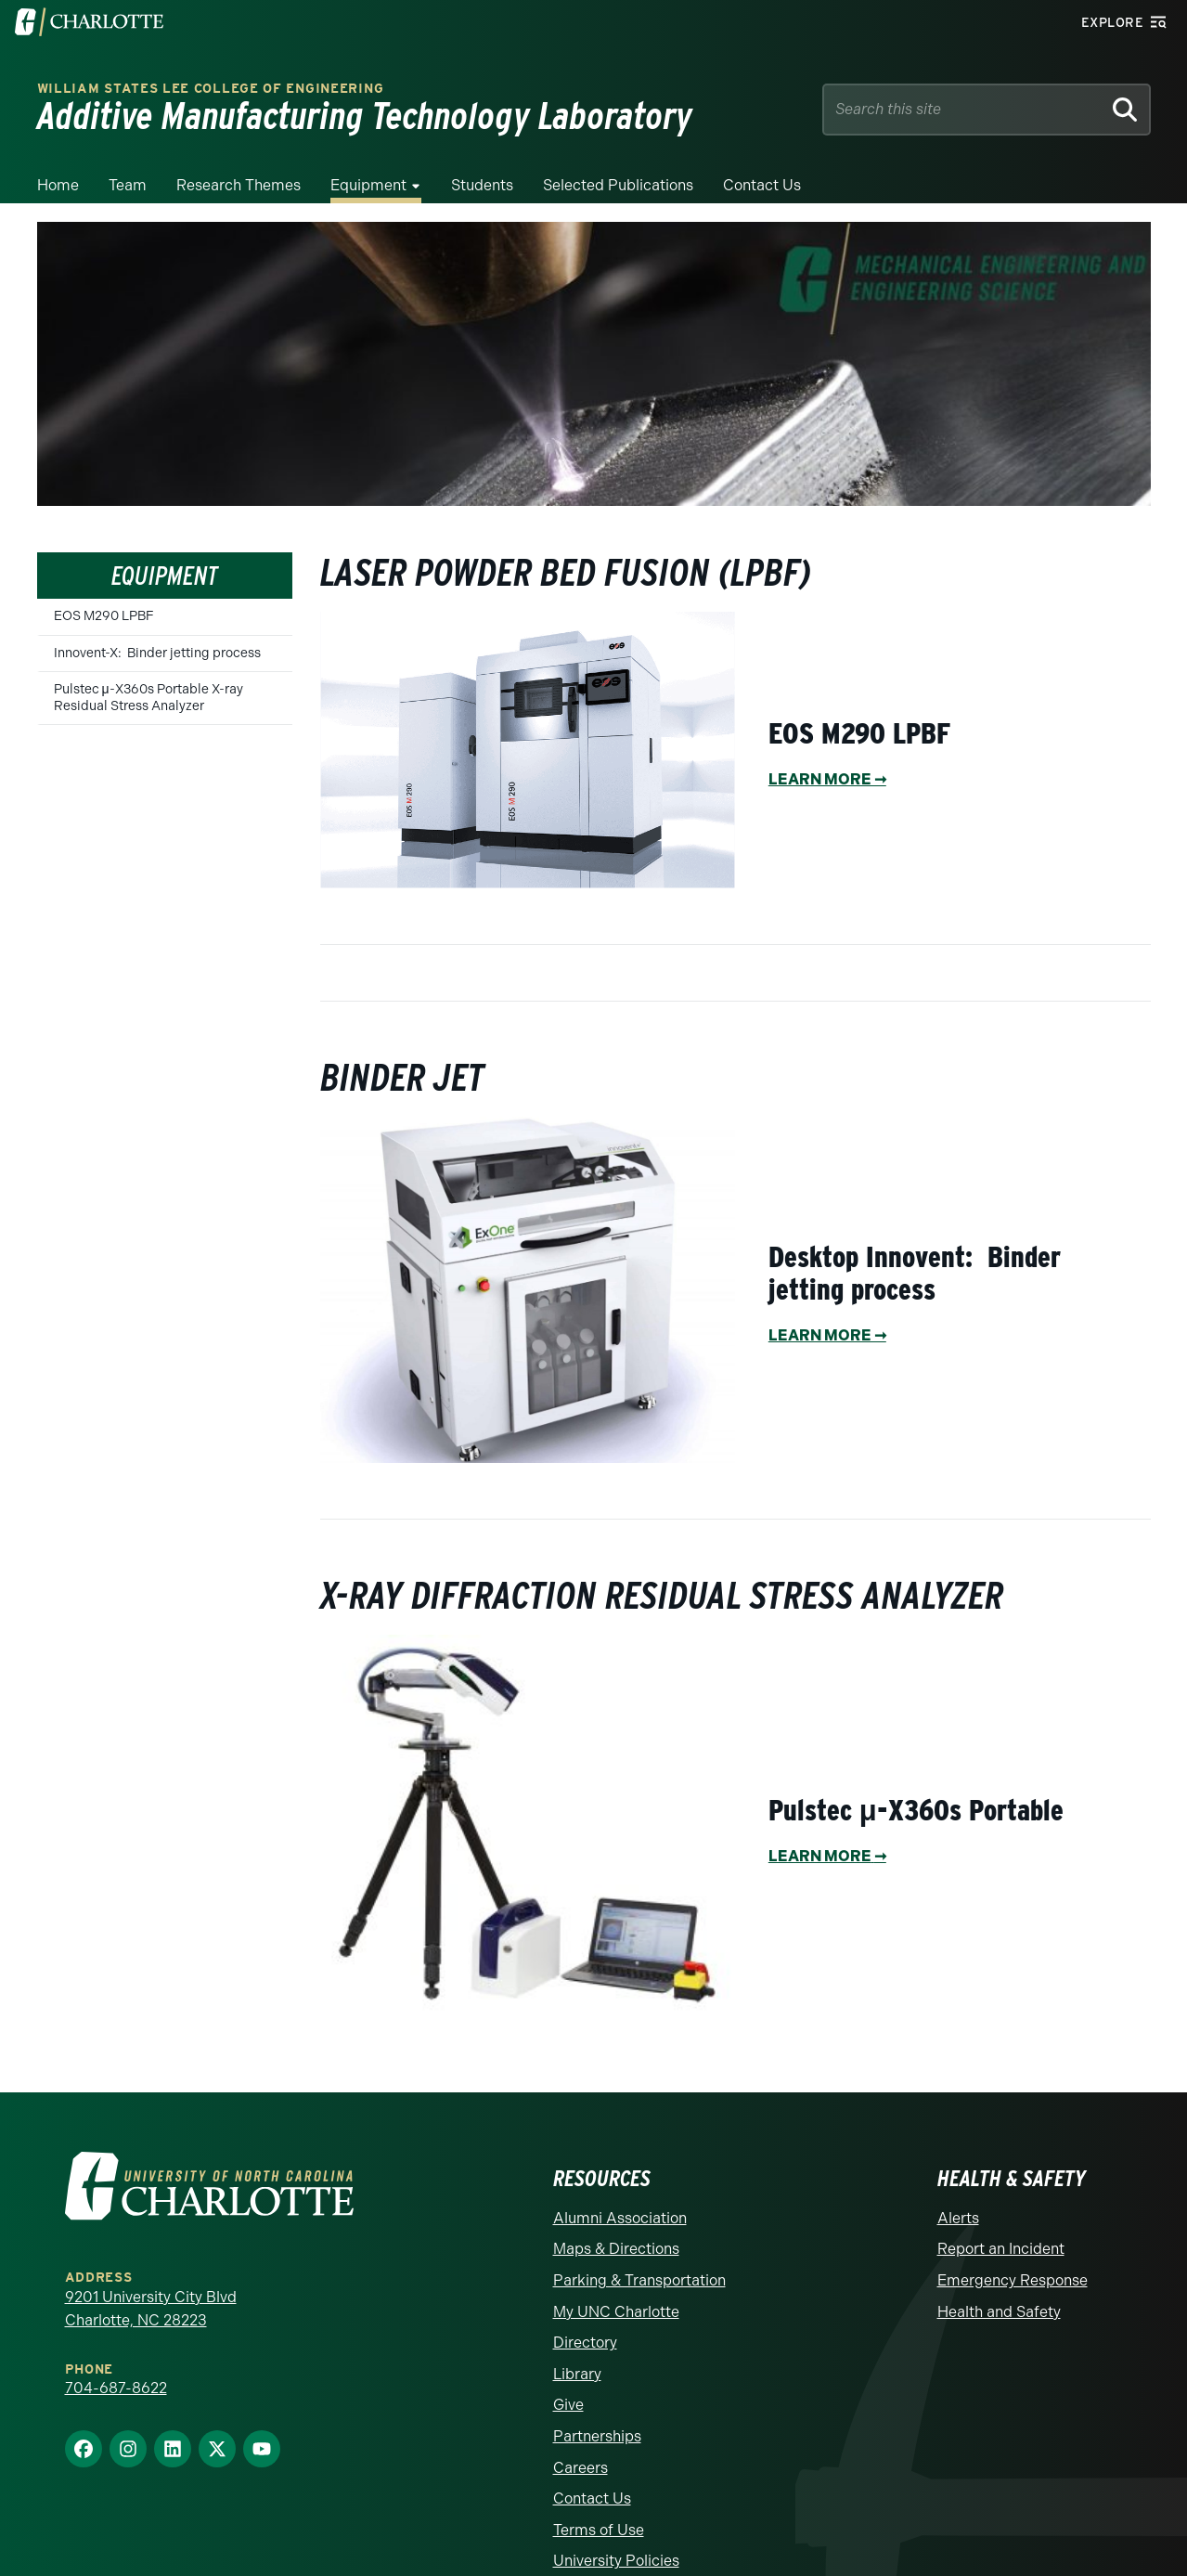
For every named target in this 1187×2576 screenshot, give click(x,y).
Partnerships (597, 2436)
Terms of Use (598, 2530)
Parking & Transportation (639, 2280)
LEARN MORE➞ (827, 1856)
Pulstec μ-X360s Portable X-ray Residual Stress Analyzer (148, 697)
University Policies (616, 2561)
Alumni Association (620, 2218)
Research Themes (238, 185)
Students (482, 185)
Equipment (368, 185)
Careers (580, 2468)
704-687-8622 (116, 2388)
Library (577, 2374)
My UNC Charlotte (616, 2312)
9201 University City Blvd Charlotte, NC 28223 (151, 2309)
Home (58, 185)
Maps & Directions (616, 2249)
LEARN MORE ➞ (827, 779)
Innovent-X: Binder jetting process (157, 653)
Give (568, 2405)
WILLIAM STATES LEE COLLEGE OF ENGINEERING (210, 89)
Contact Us (762, 185)
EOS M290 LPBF (104, 616)
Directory (585, 2342)
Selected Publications (618, 185)
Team (128, 185)
